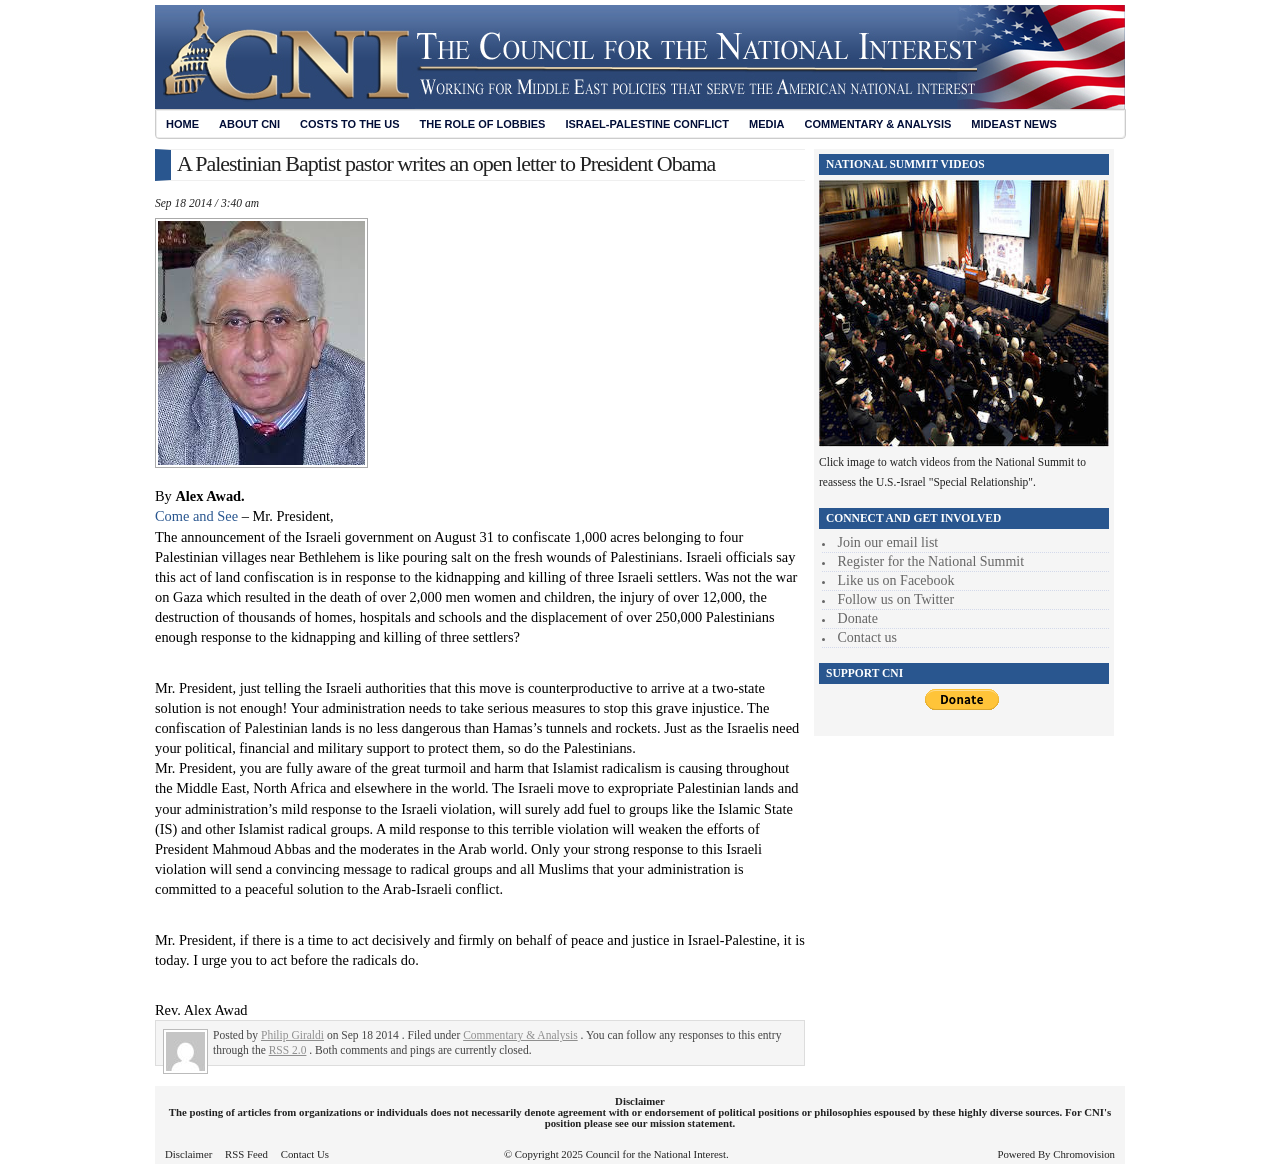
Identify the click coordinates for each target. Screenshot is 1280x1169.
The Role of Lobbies (483, 124)
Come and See (196, 516)
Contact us (868, 637)
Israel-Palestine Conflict (647, 124)
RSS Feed (246, 1154)
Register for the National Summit (931, 561)
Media (766, 124)
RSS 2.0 (288, 1050)
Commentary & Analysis (877, 124)
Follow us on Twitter (896, 599)
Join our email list (888, 542)
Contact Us (305, 1154)
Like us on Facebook (896, 580)
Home (182, 124)
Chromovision (1084, 1154)
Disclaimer (188, 1154)
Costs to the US (349, 124)
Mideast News (1014, 124)
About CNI (249, 124)
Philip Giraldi (292, 1035)
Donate (858, 618)
